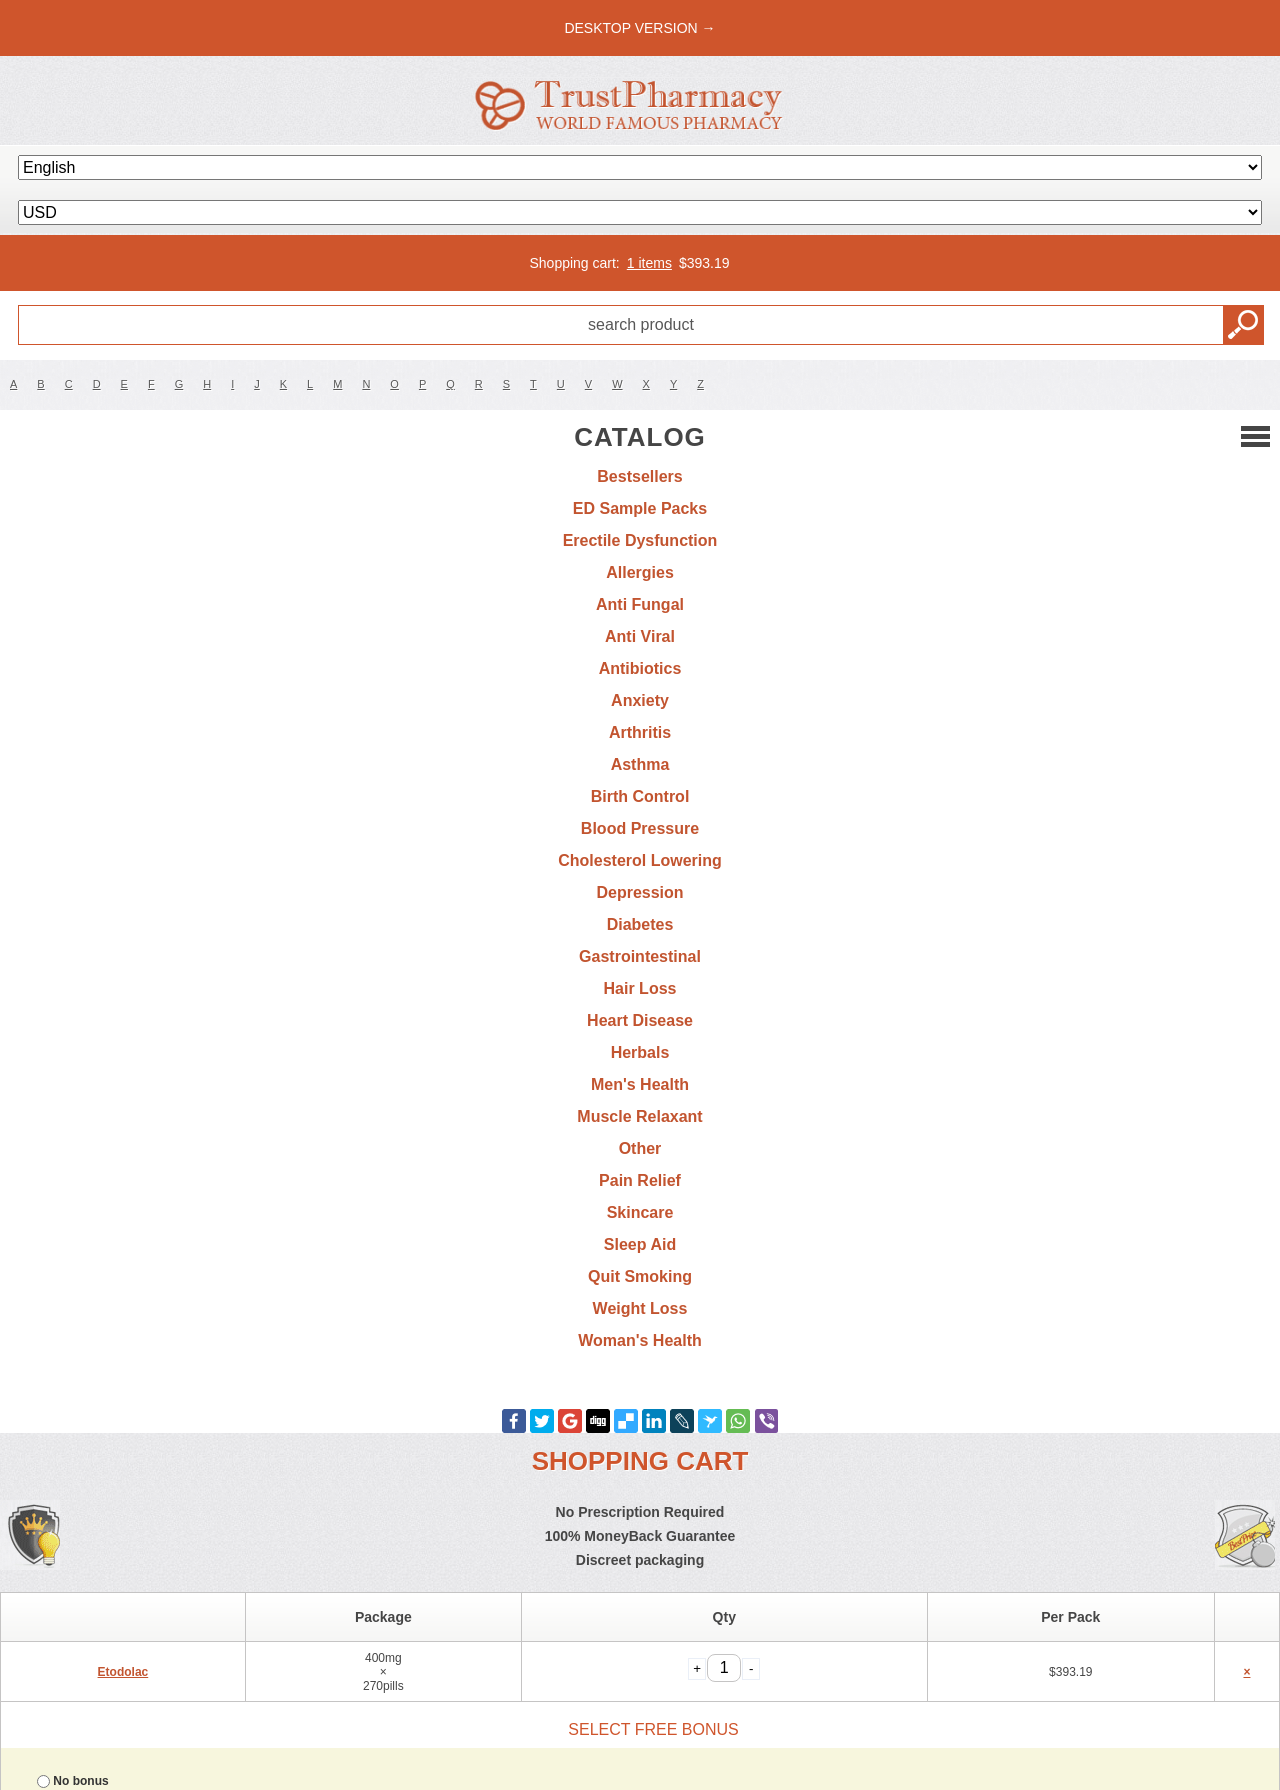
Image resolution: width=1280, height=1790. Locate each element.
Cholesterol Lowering (640, 860)
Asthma (640, 764)
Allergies (640, 572)
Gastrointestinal (640, 956)
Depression (639, 892)
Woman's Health (640, 1340)
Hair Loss (640, 988)
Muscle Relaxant (639, 1116)
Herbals (640, 1052)
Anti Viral (640, 636)
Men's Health (640, 1084)
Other (640, 1148)
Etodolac (123, 1672)
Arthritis (640, 732)
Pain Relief (640, 1180)
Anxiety (640, 700)
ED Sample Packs (640, 508)
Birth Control (640, 796)
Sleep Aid (640, 1244)
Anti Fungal (640, 604)
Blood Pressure (640, 828)
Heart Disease (640, 1020)
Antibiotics (640, 668)
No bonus (80, 1781)
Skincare (640, 1212)
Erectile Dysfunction (640, 540)
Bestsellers (639, 476)
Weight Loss (640, 1308)
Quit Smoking (640, 1276)
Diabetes (640, 924)
